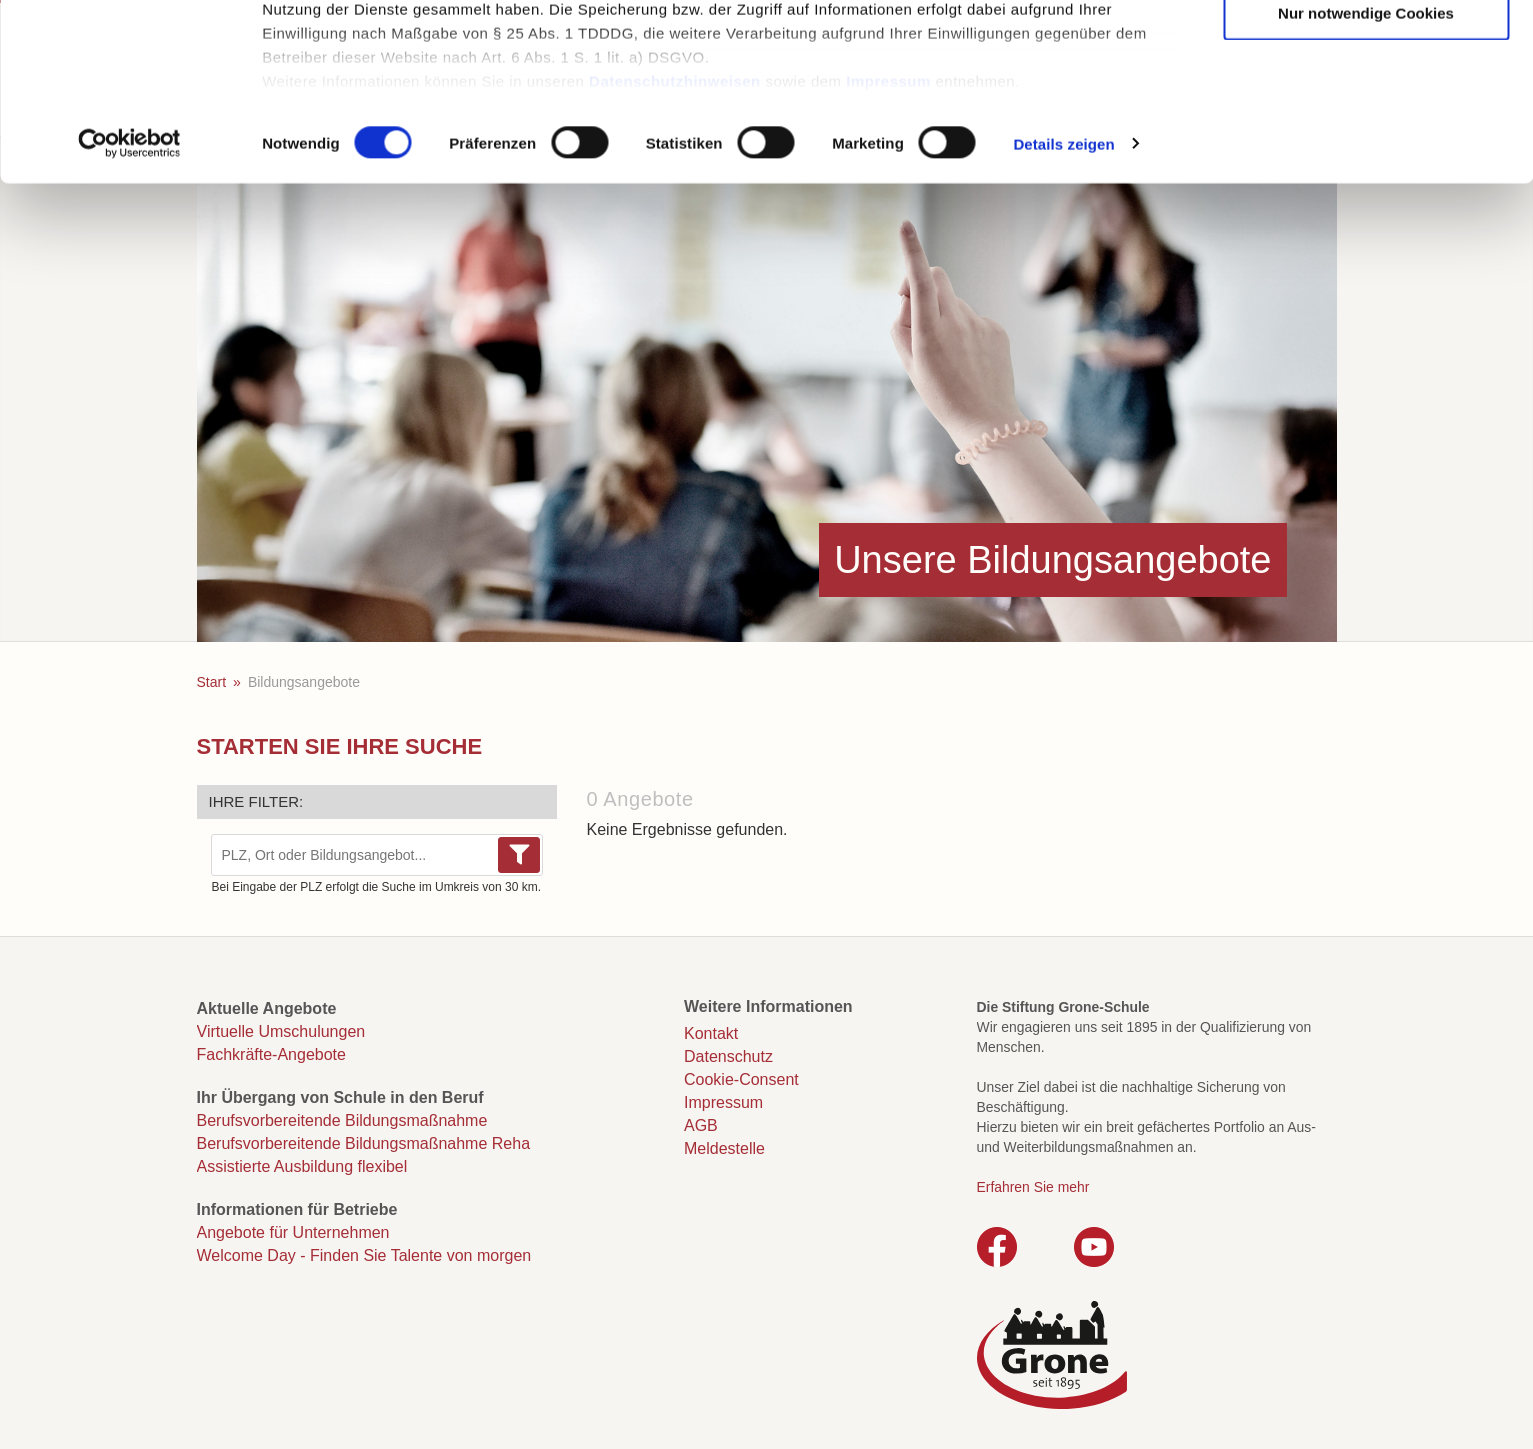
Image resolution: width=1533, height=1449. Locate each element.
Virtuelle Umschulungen (281, 1031)
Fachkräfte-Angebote (271, 1054)
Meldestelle (724, 1148)
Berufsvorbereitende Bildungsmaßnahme (342, 1120)
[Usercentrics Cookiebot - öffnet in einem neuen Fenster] (129, 304)
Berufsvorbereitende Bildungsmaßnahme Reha (364, 1143)
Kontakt (711, 1033)
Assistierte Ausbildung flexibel (302, 1166)
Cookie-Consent (741, 1079)
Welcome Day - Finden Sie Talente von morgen (364, 1255)
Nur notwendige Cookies (1366, 172)
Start (212, 682)
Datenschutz (728, 1056)
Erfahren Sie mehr (1033, 1187)
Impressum (888, 240)
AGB (701, 1125)
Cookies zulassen (1366, 50)
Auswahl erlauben (1366, 111)
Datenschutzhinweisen (675, 240)
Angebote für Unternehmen (293, 1232)
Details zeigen (1063, 303)
